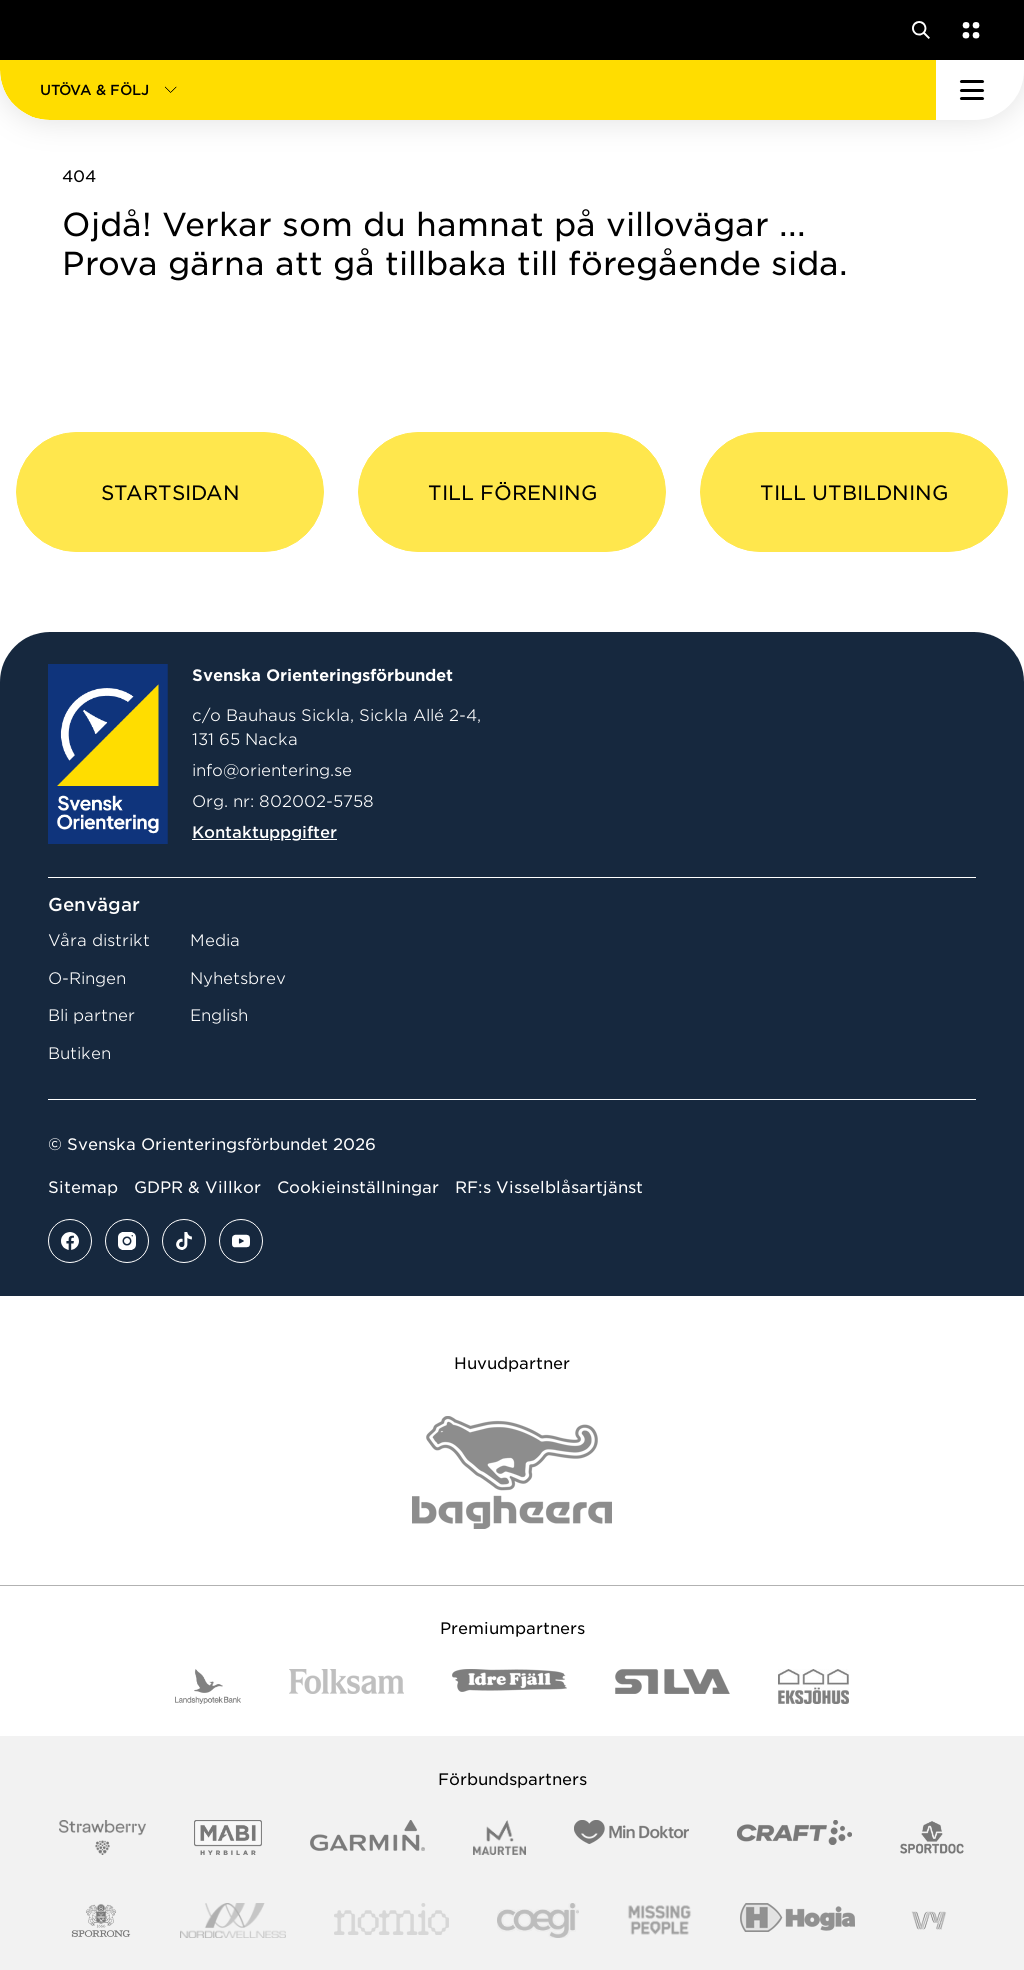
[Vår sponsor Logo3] (538, 1920)
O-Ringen (87, 978)
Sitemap (83, 1187)
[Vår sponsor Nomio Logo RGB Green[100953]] (391, 1920)
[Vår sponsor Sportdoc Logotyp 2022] (932, 1837)
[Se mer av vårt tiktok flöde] (184, 1241)
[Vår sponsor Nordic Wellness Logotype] (233, 1920)
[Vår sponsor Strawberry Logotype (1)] (103, 1837)
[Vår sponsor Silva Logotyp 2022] (672, 1686)
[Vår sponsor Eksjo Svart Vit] (813, 1686)
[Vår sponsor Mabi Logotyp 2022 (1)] (227, 1837)
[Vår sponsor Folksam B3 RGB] (346, 1686)
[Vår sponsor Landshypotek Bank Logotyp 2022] (208, 1686)
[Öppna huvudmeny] (980, 90)
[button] (468, 90)
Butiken (79, 1053)
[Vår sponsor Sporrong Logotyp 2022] (101, 1920)
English (219, 1015)
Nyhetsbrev (238, 978)
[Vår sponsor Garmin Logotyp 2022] (367, 1837)
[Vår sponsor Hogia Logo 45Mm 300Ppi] (797, 1920)
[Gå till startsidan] (53, 30)
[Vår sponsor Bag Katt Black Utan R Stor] (512, 1472)
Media (215, 940)
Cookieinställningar (358, 1187)
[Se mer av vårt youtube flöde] (241, 1241)
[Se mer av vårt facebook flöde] (70, 1241)
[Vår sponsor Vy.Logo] (929, 1920)
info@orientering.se (272, 770)
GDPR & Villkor (197, 1187)
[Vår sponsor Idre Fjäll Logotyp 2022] (509, 1686)
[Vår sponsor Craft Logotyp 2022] (794, 1837)
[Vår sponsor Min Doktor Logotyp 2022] (631, 1837)
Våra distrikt (99, 940)
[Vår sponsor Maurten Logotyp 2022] (500, 1837)
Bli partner (91, 1015)
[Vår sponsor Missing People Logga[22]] (659, 1920)
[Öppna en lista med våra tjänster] (967, 30)
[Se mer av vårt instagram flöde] (127, 1241)
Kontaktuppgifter (264, 832)
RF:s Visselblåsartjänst (549, 1187)
